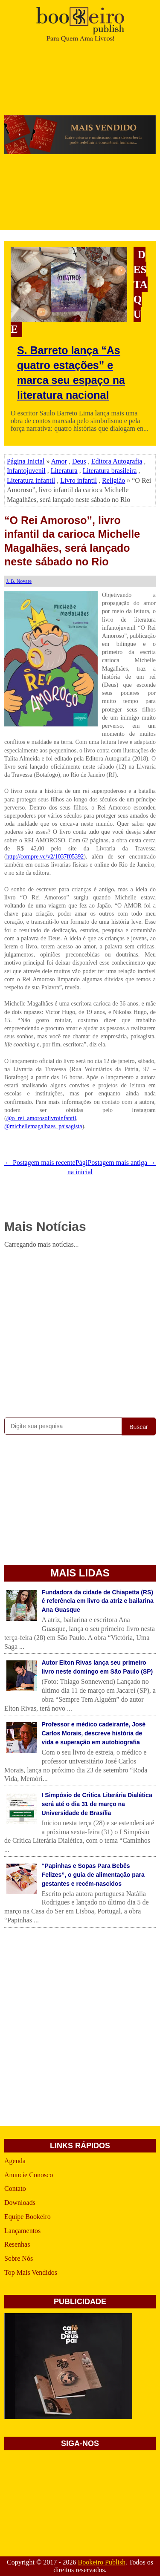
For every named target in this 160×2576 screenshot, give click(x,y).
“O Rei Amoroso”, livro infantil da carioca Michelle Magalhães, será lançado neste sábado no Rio (72, 541)
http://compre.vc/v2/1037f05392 (45, 856)
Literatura (64, 470)
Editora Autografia (117, 461)
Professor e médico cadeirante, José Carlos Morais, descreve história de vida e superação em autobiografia (94, 1733)
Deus (79, 461)
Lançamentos (22, 2230)
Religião (113, 480)
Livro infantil (78, 480)
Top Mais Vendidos (30, 2272)
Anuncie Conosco (28, 2174)
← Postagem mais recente (40, 1162)
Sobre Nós (18, 2258)
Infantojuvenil (26, 470)
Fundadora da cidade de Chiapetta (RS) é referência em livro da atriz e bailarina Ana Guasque (98, 1601)
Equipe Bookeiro (27, 2216)
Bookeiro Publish (101, 2562)
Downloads (19, 2202)
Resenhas (17, 2244)
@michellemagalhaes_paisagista (43, 1126)
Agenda (15, 2160)
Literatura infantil (31, 480)
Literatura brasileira (110, 470)
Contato (15, 2188)
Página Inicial (25, 461)
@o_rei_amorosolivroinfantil (41, 1118)
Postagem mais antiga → (121, 1162)
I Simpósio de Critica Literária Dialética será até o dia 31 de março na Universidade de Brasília (97, 1804)
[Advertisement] (80, 1331)
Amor (59, 461)
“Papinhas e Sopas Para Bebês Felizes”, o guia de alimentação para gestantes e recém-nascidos (93, 1874)
